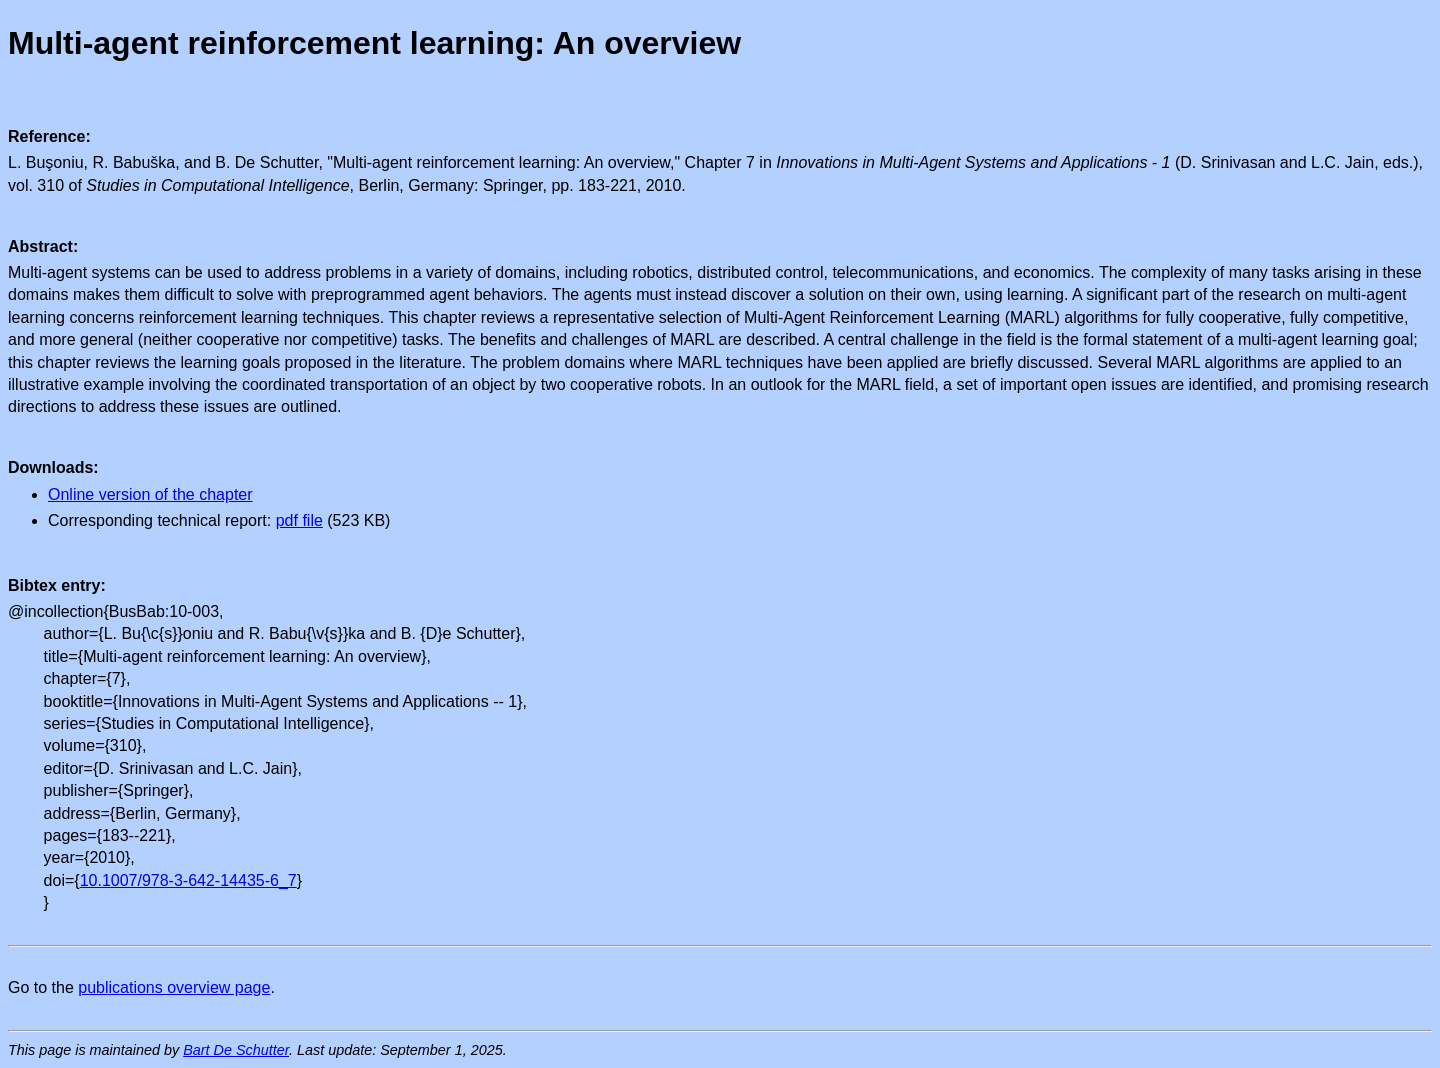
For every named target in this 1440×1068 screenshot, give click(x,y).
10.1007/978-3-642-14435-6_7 (188, 880)
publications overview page (174, 987)
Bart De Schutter (236, 1050)
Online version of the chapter (150, 494)
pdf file (299, 520)
